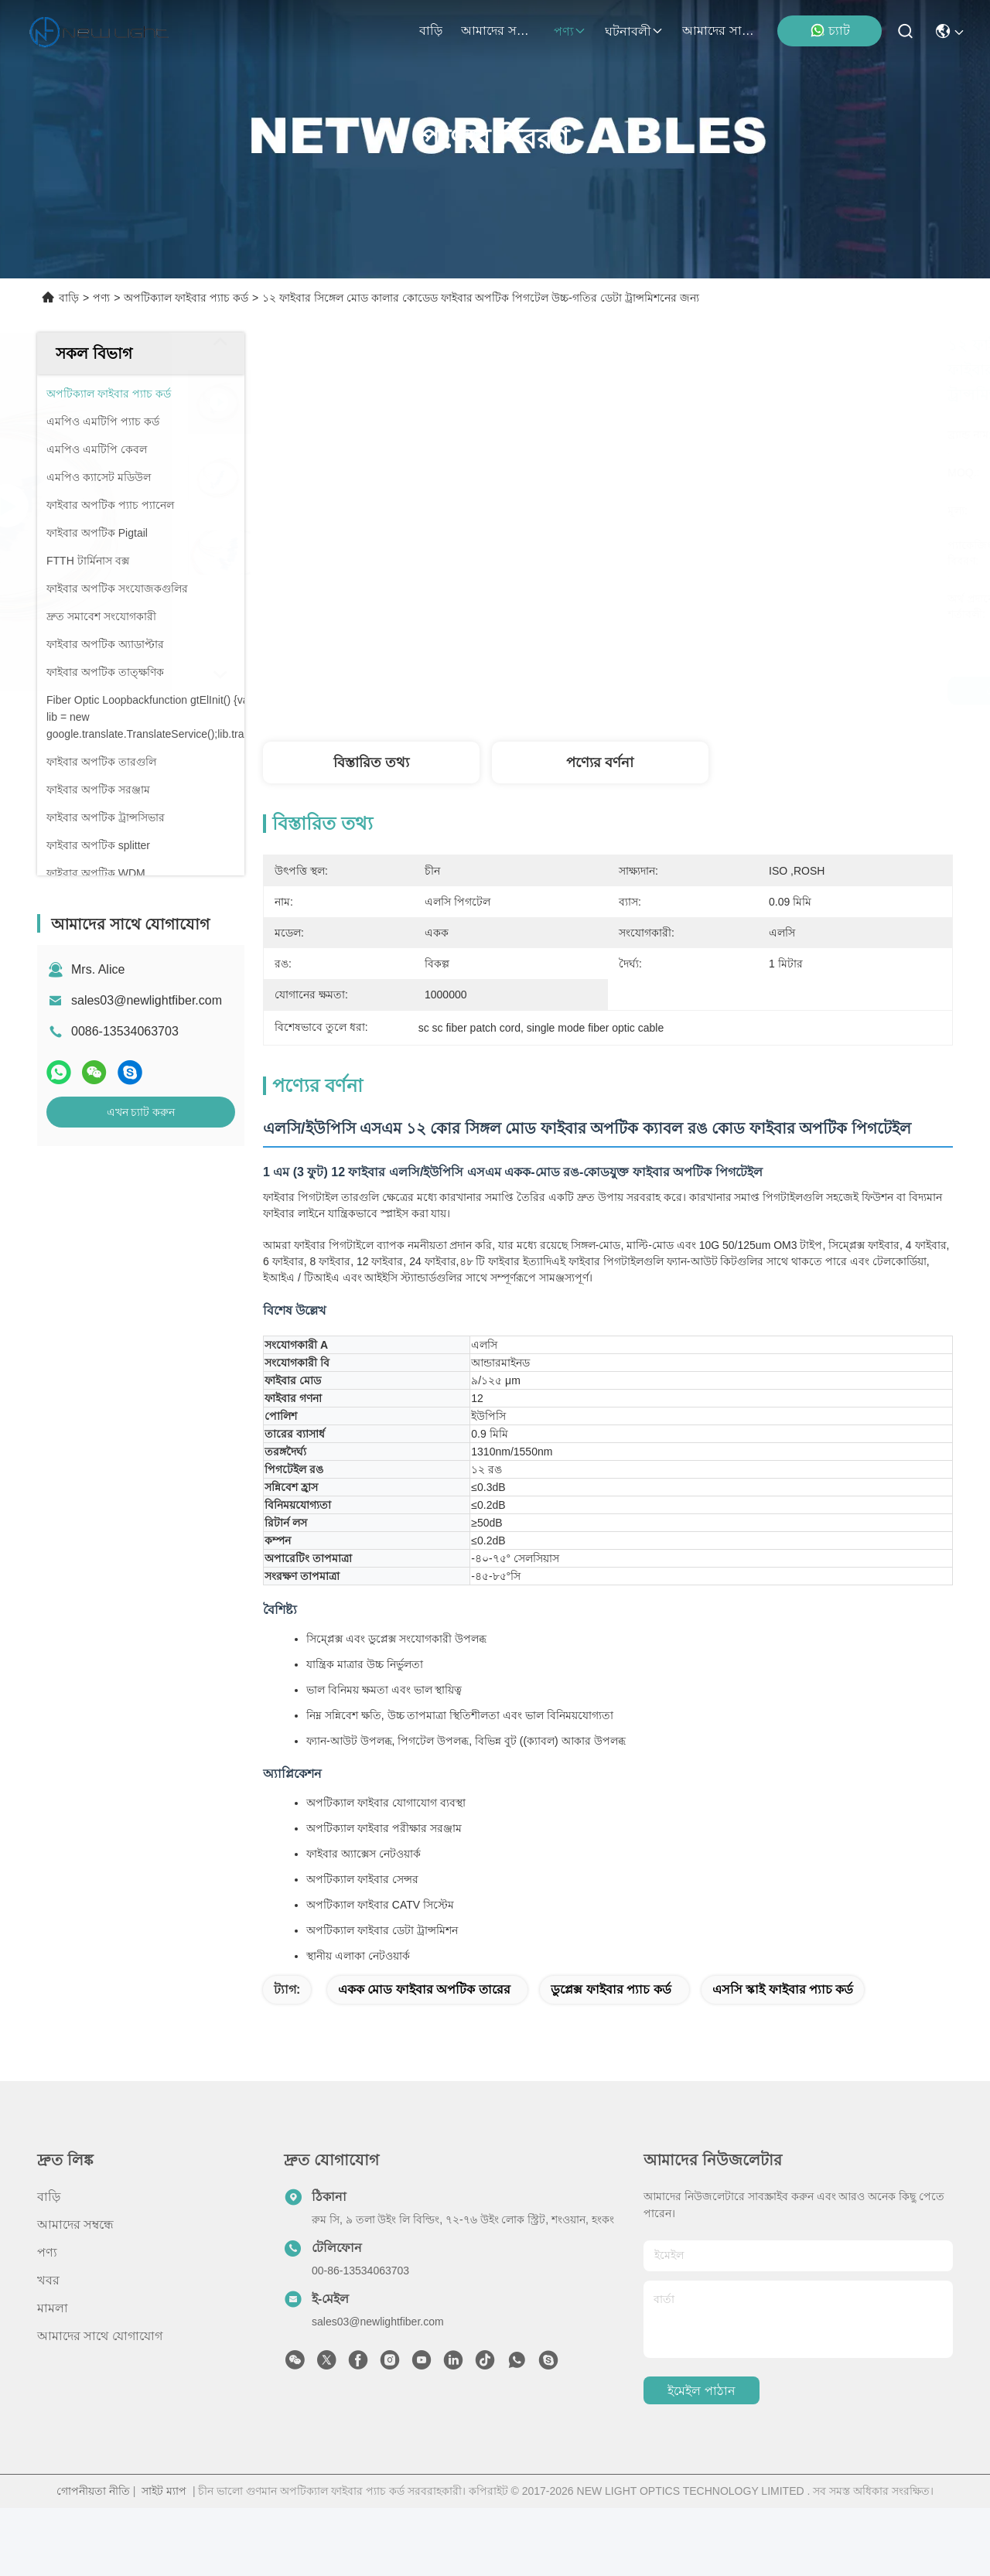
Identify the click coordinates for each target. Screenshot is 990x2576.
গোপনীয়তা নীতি (93, 2559)
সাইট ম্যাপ (164, 2559)
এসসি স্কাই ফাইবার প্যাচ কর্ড (783, 2057)
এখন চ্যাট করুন (141, 1112)
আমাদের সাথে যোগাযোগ (719, 30)
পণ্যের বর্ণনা (599, 762)
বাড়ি (430, 30)
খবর (48, 2348)
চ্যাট (830, 30)
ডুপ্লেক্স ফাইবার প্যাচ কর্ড (611, 2057)
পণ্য (570, 31)
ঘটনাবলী (634, 31)
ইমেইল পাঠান (701, 2458)
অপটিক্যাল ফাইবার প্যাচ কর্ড (186, 298)
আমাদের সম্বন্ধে (498, 30)
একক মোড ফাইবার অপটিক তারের (424, 2057)
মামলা (52, 2376)
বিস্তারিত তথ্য (371, 762)
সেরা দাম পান (748, 690)
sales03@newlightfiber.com (146, 1000)
